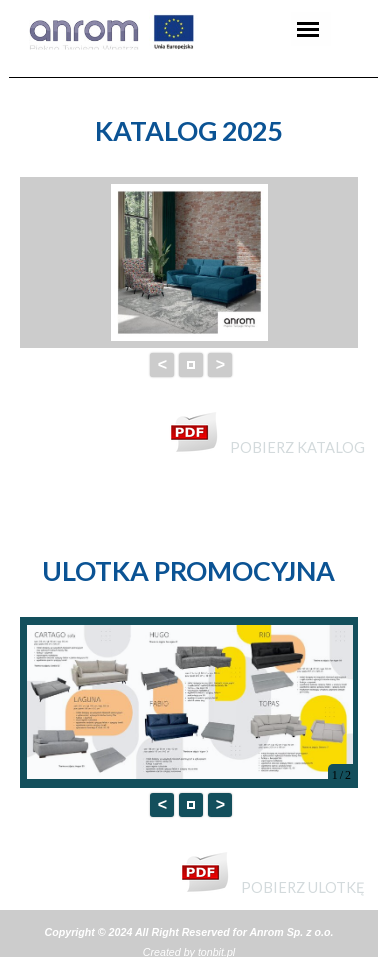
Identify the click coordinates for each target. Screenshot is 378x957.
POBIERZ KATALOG (297, 447)
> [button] (220, 364)
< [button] (162, 364)
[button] (191, 365)
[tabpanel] (189, 131)
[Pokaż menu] (308, 29)
